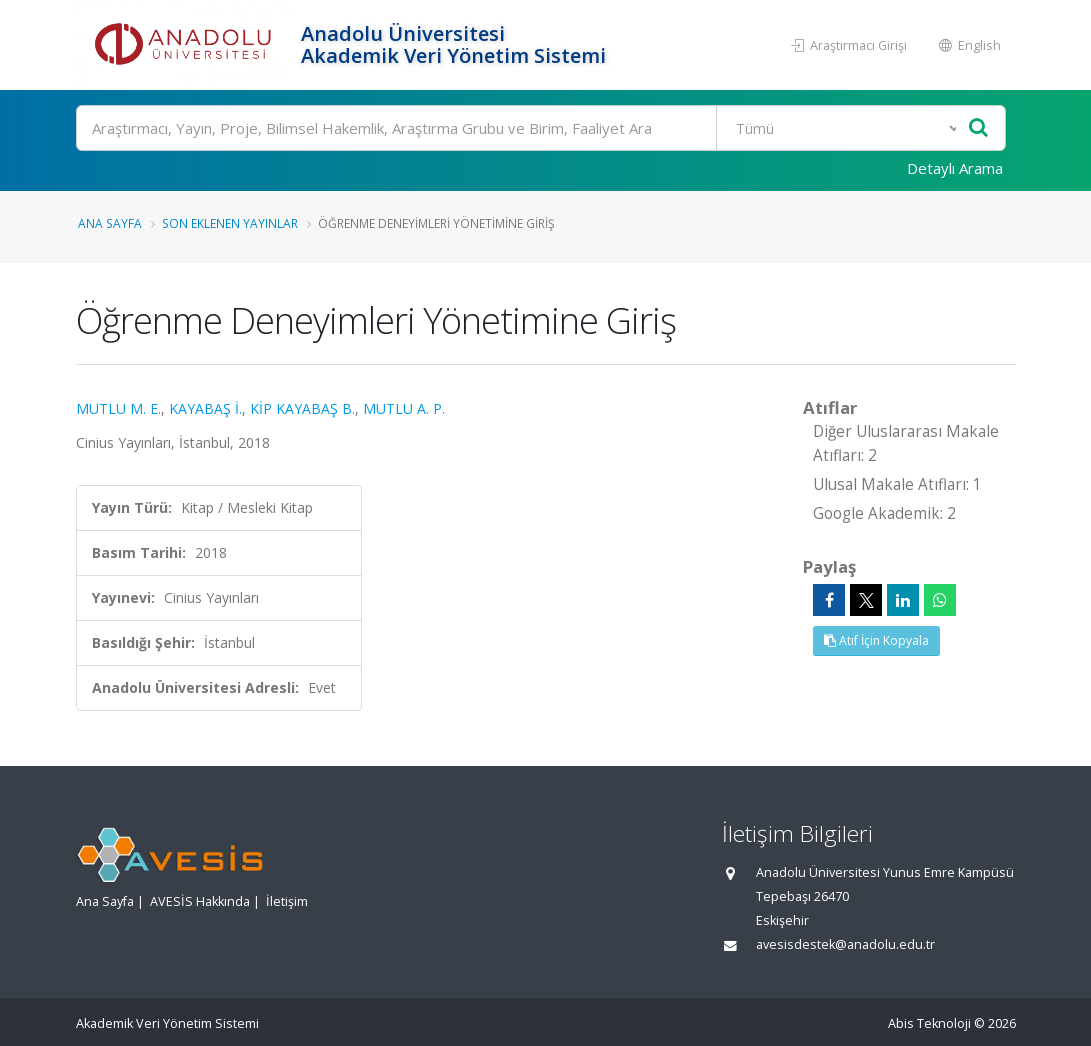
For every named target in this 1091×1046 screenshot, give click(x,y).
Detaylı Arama (955, 168)
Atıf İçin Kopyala (876, 640)
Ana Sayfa (110, 223)
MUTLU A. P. (404, 408)
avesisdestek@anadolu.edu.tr (845, 944)
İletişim (287, 901)
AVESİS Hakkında (200, 901)
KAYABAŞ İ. (205, 408)
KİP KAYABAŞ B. (302, 408)
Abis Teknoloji (929, 1023)
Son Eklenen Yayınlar (230, 223)
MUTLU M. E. (118, 408)
